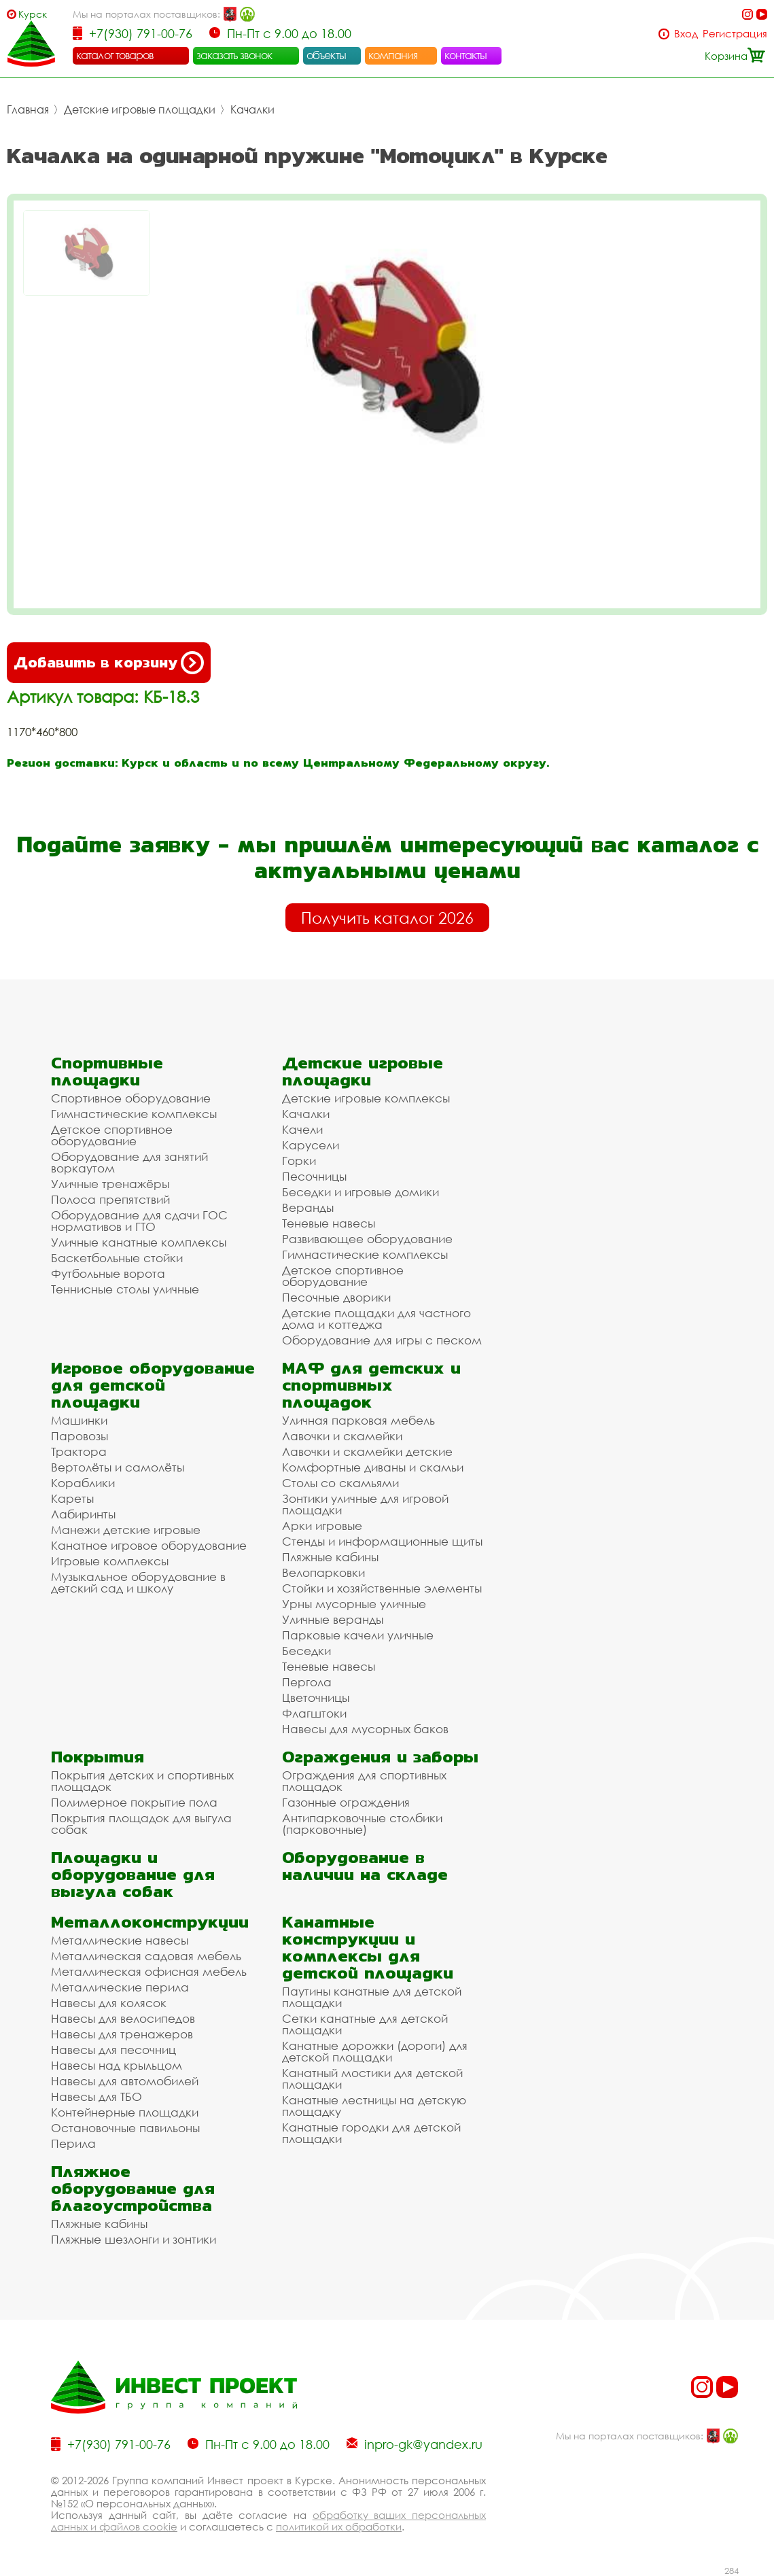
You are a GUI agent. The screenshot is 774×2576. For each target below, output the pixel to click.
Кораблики (83, 1483)
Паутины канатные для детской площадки (371, 1996)
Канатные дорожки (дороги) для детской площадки (375, 2051)
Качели (302, 1129)
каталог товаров (115, 55)
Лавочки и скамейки (342, 1436)
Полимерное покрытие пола (134, 1802)
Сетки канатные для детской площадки (365, 2024)
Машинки (79, 1420)
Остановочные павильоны (125, 2128)
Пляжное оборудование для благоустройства (133, 2188)
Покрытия (97, 1756)
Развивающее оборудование (367, 1239)
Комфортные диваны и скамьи (372, 1467)
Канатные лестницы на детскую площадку (374, 2105)
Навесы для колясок (108, 2002)
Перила (73, 2143)
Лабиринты (83, 1514)
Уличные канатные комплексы (138, 1242)
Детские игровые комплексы (366, 1098)
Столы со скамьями (340, 1483)
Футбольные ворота (108, 1273)
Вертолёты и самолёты (117, 1467)
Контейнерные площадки (124, 2112)
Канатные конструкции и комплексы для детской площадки (367, 1947)
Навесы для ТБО (96, 2096)
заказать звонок (234, 55)
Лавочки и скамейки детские (367, 1451)
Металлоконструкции (150, 1921)
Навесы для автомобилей (124, 2081)
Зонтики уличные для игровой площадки (365, 1504)
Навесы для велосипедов (123, 2018)
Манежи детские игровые (125, 1529)
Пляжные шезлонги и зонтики (133, 2239)
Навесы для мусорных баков (365, 1729)
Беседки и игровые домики (360, 1192)
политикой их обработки (339, 2526)
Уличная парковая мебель (358, 1420)
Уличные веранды (332, 1619)
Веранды (308, 1207)
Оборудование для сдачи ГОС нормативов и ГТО (139, 1220)
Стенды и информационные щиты (382, 1541)
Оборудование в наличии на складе (365, 1866)
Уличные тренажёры (110, 1183)
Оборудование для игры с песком (382, 1340)
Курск (32, 14)
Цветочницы (315, 1697)
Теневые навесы (328, 1223)
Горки (299, 1160)
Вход (686, 33)
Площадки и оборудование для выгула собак (133, 1874)
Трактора (79, 1451)
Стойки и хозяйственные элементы (382, 1588)
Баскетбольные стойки (117, 1258)
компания (393, 55)
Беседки (306, 1650)
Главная (28, 109)
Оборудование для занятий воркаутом (129, 1162)
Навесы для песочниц (113, 2049)
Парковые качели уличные (358, 1635)
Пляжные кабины (330, 1557)
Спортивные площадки (107, 1071)
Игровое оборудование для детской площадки (153, 1384)
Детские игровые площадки (139, 109)
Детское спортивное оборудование (112, 1135)
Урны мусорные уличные (354, 1603)
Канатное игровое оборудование (149, 1545)
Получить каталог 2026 (387, 917)
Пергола (307, 1682)
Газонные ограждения (346, 1802)
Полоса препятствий (110, 1199)
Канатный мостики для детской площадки (372, 2078)
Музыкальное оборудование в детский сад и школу (138, 1582)
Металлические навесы (119, 1940)
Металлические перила (120, 1987)
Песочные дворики (336, 1297)
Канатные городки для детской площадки (371, 2132)
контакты (465, 55)
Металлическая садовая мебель (146, 1956)
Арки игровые (322, 1525)
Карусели (310, 1145)
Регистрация (735, 33)
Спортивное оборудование (131, 1098)
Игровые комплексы (110, 1561)
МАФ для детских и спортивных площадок (371, 1384)
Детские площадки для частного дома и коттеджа (376, 1318)
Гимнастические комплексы (134, 1113)
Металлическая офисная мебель (149, 1971)
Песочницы (314, 1176)
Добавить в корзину (109, 662)
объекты (326, 55)
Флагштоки (314, 1713)
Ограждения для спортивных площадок (364, 1780)
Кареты (72, 1498)
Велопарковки (323, 1572)
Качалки (252, 109)
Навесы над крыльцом (116, 2065)
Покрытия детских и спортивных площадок (142, 1780)
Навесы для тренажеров (122, 2034)
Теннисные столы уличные (125, 1289)
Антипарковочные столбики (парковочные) (362, 1823)
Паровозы (79, 1436)
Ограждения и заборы (380, 1756)
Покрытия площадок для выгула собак (141, 1823)
